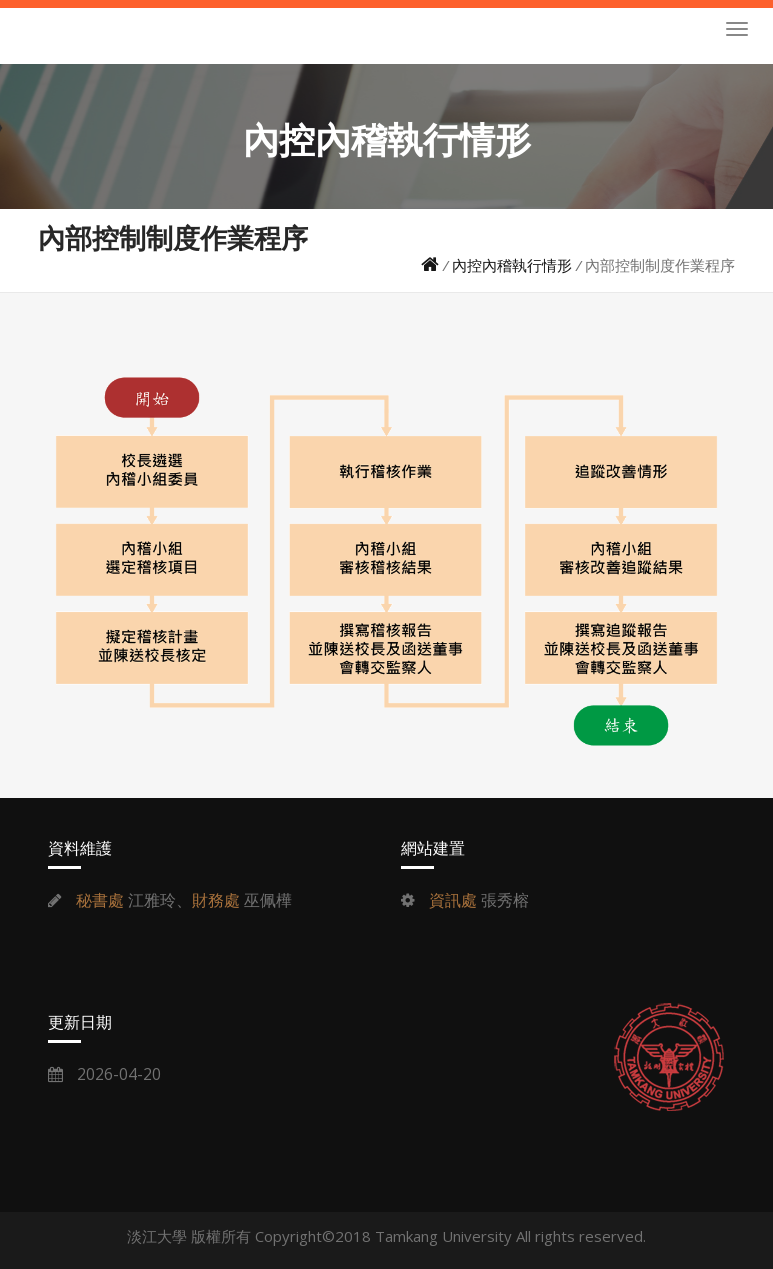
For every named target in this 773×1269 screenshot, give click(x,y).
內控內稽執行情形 (512, 265)
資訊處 (453, 900)
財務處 (216, 900)
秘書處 (100, 900)
